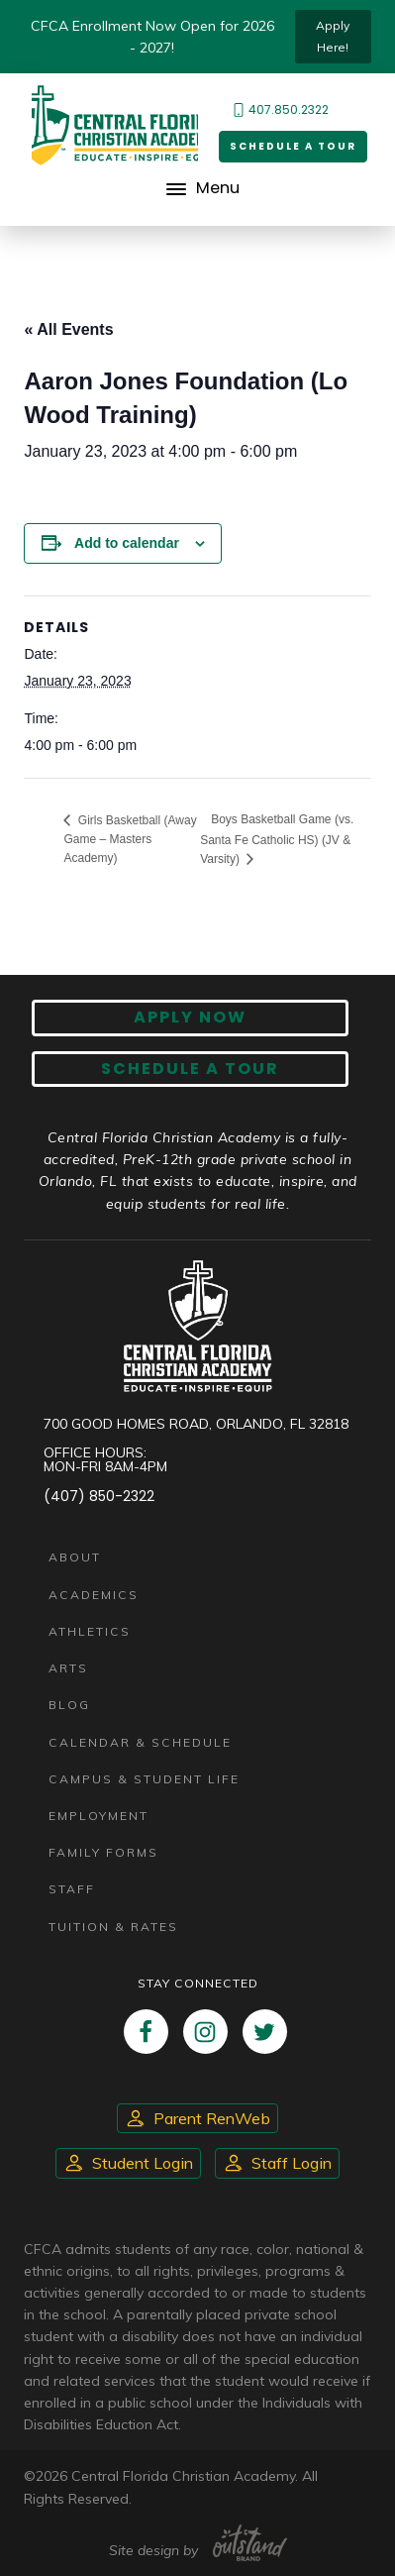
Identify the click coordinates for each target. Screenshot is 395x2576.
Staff (72, 1888)
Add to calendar (126, 543)
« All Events (68, 329)
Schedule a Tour (293, 146)
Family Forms (103, 1852)
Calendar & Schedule (140, 1742)
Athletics (90, 1631)
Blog (69, 1704)
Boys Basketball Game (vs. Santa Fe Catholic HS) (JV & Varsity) (276, 838)
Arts (68, 1668)
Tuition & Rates (113, 1926)
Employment (98, 1815)
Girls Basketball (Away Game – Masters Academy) (129, 839)
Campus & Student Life (144, 1778)
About (75, 1557)
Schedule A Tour (190, 1068)
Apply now (190, 1017)
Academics (94, 1594)
